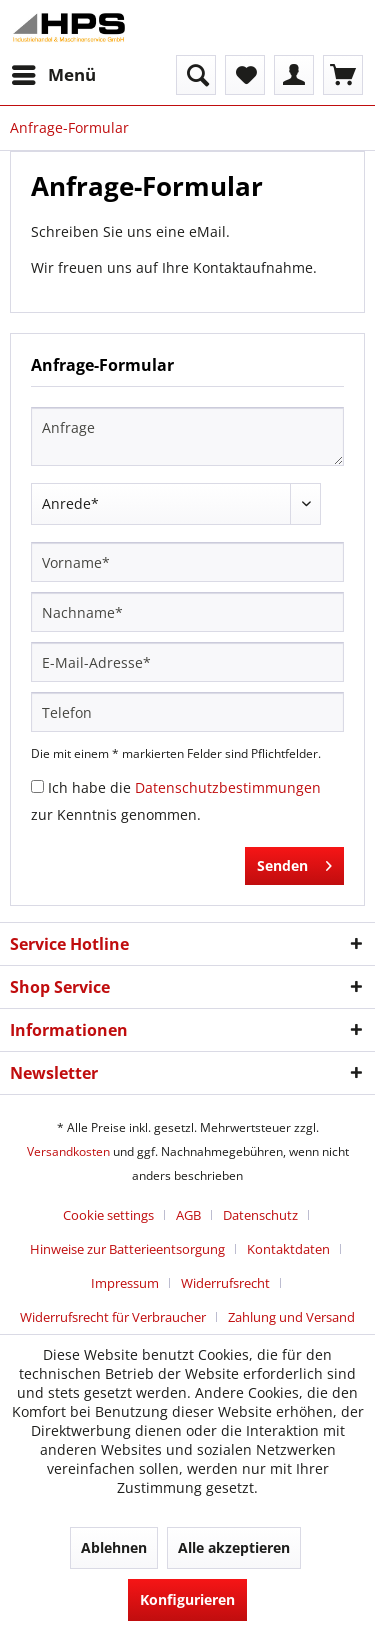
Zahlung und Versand (291, 1317)
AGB (188, 1215)
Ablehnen (114, 1547)
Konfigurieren (187, 1599)
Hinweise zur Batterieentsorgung (127, 1249)
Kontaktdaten (288, 1249)
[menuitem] (53, 75)
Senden (294, 862)
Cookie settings (108, 1215)
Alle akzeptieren (234, 1547)
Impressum (125, 1283)
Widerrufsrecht (225, 1283)
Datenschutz (260, 1215)
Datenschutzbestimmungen (228, 787)
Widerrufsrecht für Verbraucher (113, 1317)
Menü (54, 72)
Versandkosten (68, 1151)
